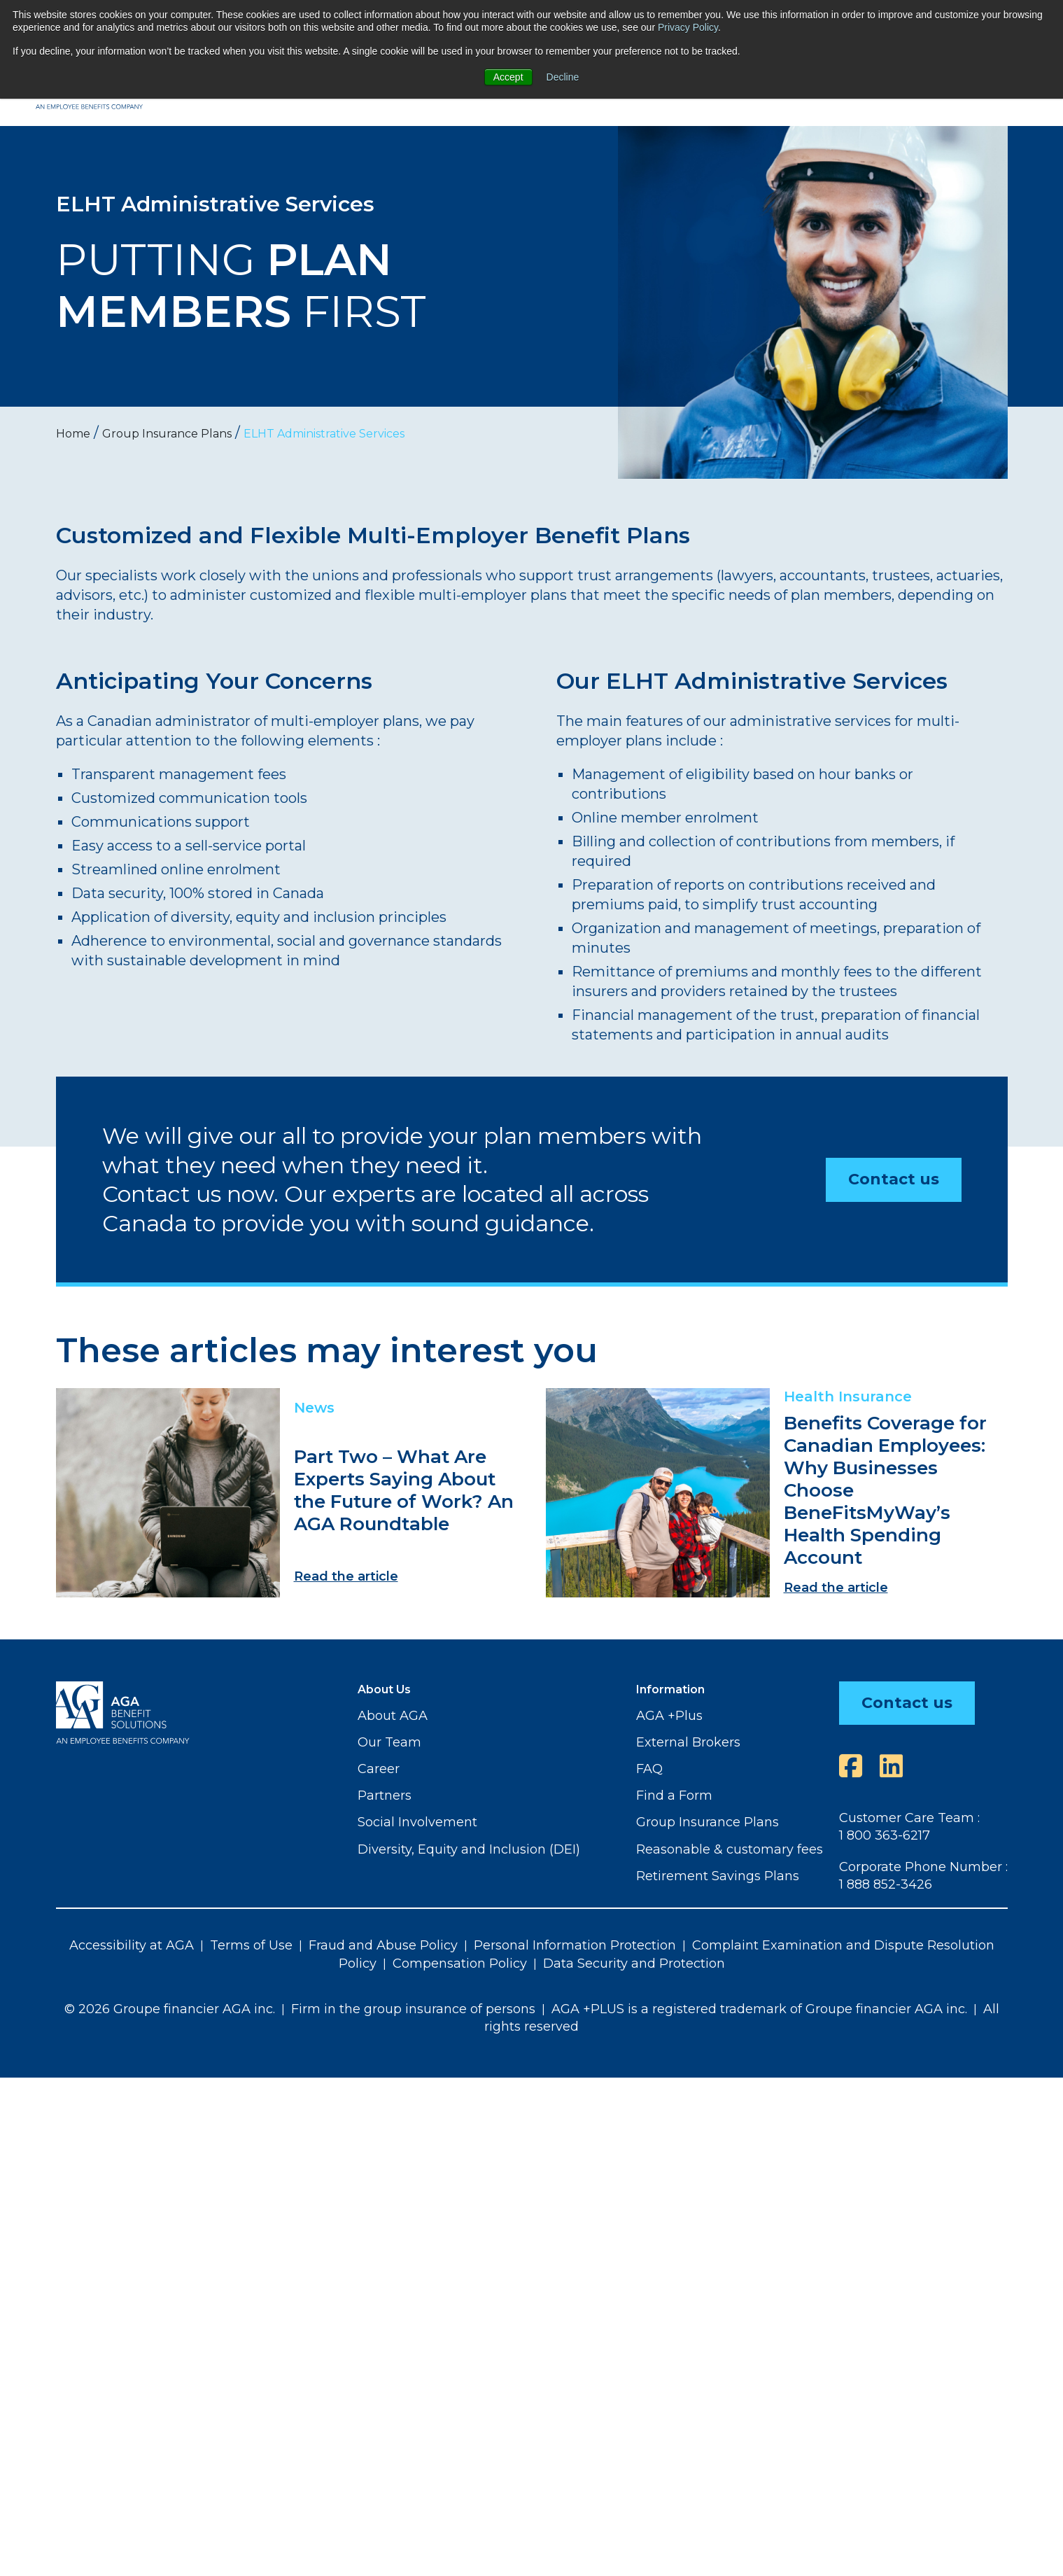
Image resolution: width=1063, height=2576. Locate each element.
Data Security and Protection (634, 1963)
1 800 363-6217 (884, 1835)
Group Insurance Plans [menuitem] (167, 433)
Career (379, 1769)
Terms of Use (251, 1945)
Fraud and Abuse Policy (383, 1945)
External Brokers (688, 1742)
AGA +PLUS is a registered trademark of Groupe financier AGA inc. (759, 2009)
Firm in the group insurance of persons (413, 2009)
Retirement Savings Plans (717, 1876)
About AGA (393, 1715)
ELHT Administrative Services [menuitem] (324, 433)
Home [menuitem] (73, 433)
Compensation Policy (460, 1963)
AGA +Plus (669, 1715)
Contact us (893, 1179)
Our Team (389, 1742)
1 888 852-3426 (885, 1884)
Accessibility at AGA (131, 1945)
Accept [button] (508, 77)
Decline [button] (563, 77)
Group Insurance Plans (707, 1822)
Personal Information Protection (575, 1945)
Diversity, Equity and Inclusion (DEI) (469, 1849)
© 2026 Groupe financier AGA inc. (169, 2009)
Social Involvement (417, 1822)
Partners (384, 1795)
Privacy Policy (688, 27)
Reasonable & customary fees (729, 1849)
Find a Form (674, 1795)
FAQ (649, 1769)
